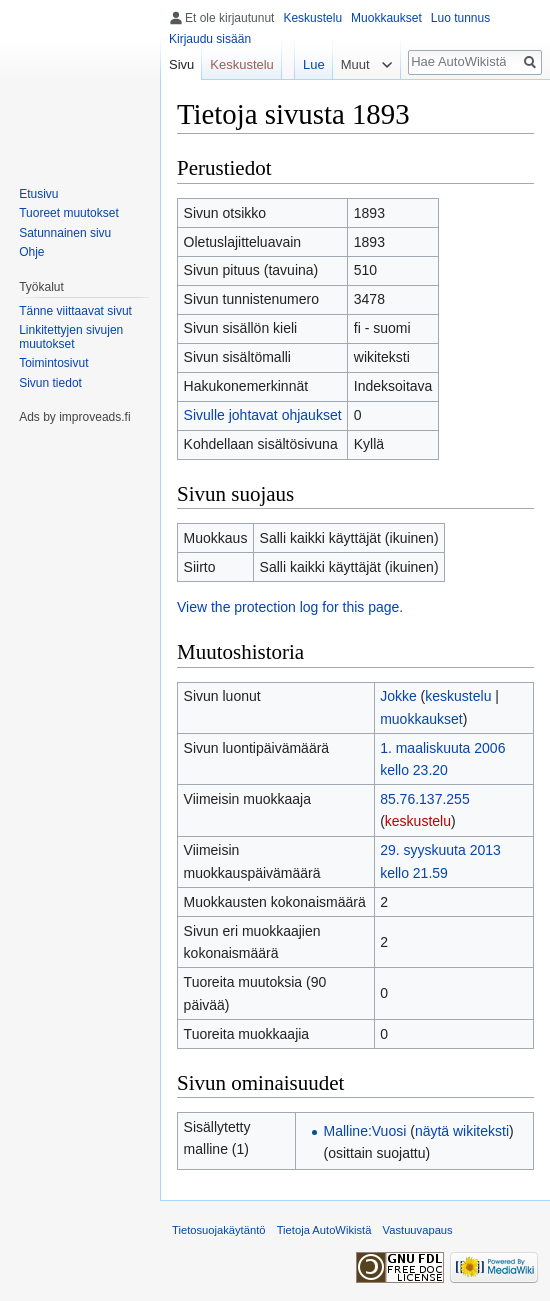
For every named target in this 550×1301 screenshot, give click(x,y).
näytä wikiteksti (462, 1131)
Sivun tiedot (50, 383)
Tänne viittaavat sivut (75, 311)
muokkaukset (421, 719)
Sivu (181, 64)
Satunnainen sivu (65, 233)
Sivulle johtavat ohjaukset (263, 415)
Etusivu (38, 194)
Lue (314, 64)
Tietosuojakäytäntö (219, 1230)
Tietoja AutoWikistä (324, 1230)
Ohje (31, 252)
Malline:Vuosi (365, 1131)
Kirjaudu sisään (210, 39)
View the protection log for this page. (290, 607)
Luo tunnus (460, 18)
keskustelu (458, 696)
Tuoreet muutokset (69, 213)
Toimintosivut (53, 363)
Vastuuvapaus (418, 1230)
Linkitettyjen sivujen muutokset (71, 337)
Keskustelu (312, 18)
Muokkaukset (386, 18)
